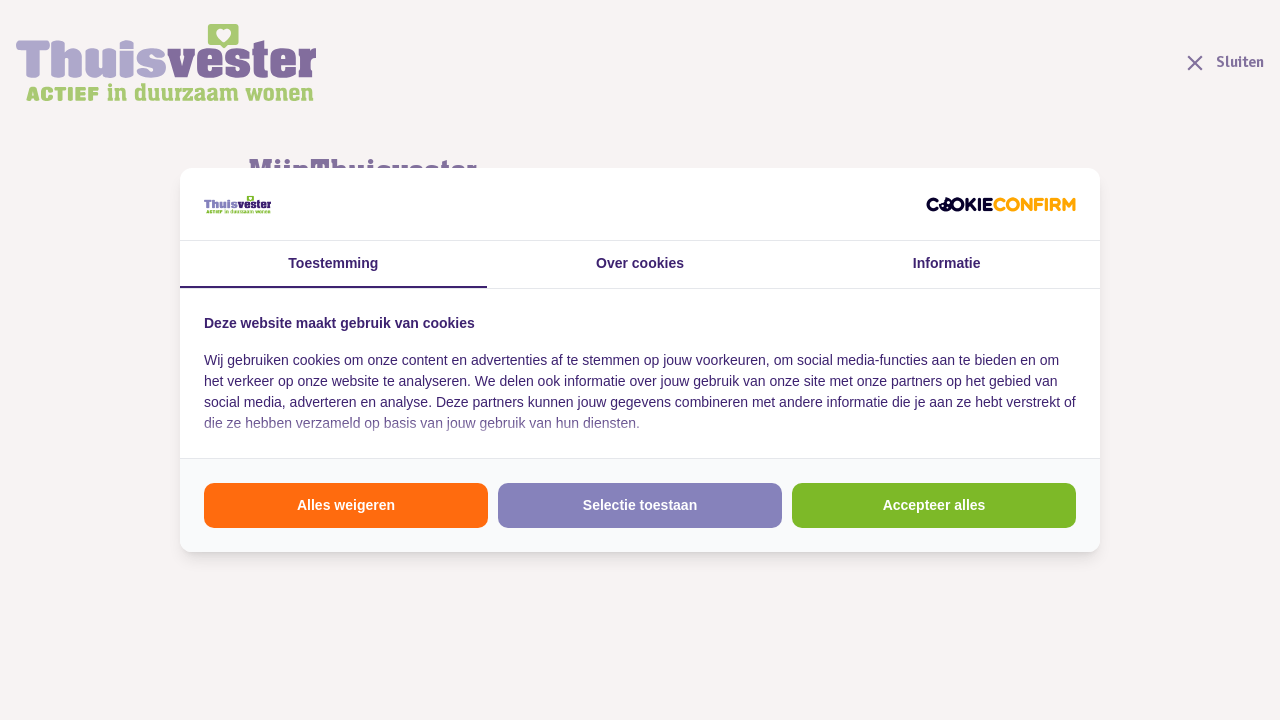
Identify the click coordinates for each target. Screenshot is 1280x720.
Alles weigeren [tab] (346, 505)
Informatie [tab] (947, 263)
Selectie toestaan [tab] (640, 505)
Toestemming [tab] (333, 263)
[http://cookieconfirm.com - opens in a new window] (1001, 204)
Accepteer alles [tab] (934, 505)
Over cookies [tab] (640, 263)
